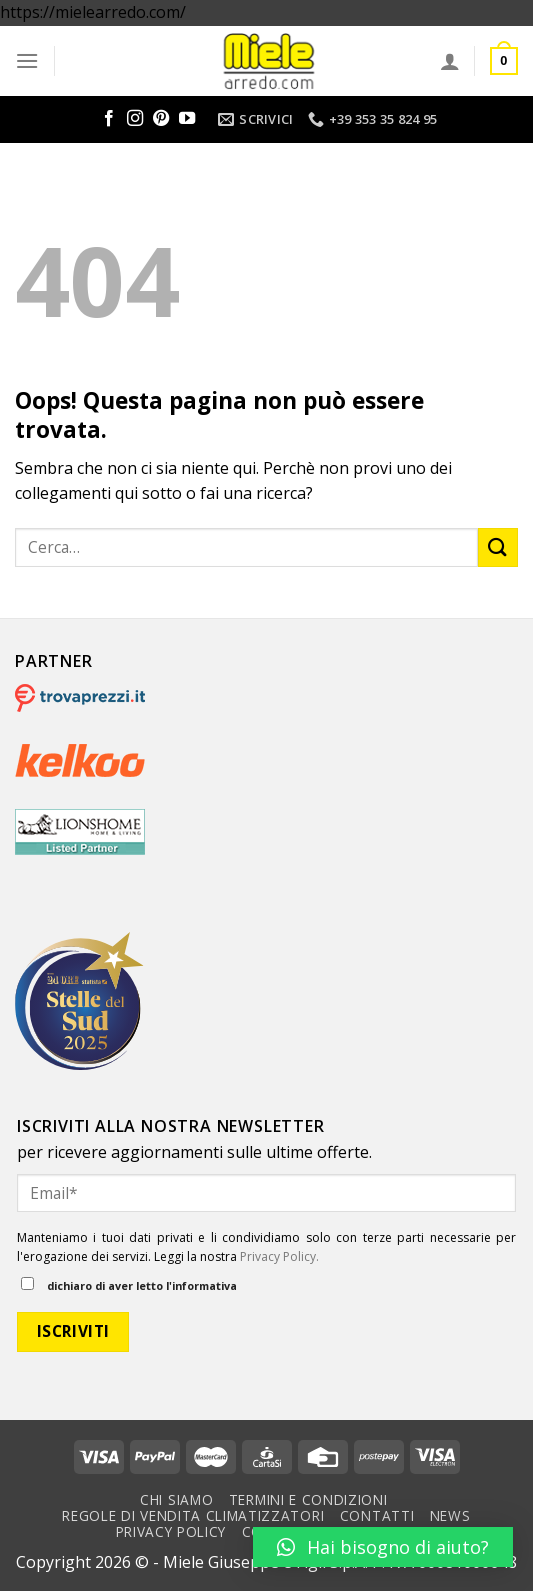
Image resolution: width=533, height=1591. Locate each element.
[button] (383, 1547)
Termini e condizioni (308, 1499)
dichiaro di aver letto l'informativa (129, 1285)
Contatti (377, 1515)
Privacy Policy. (279, 1256)
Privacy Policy (171, 1531)
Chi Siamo (176, 1499)
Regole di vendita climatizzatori (193, 1515)
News (450, 1515)
